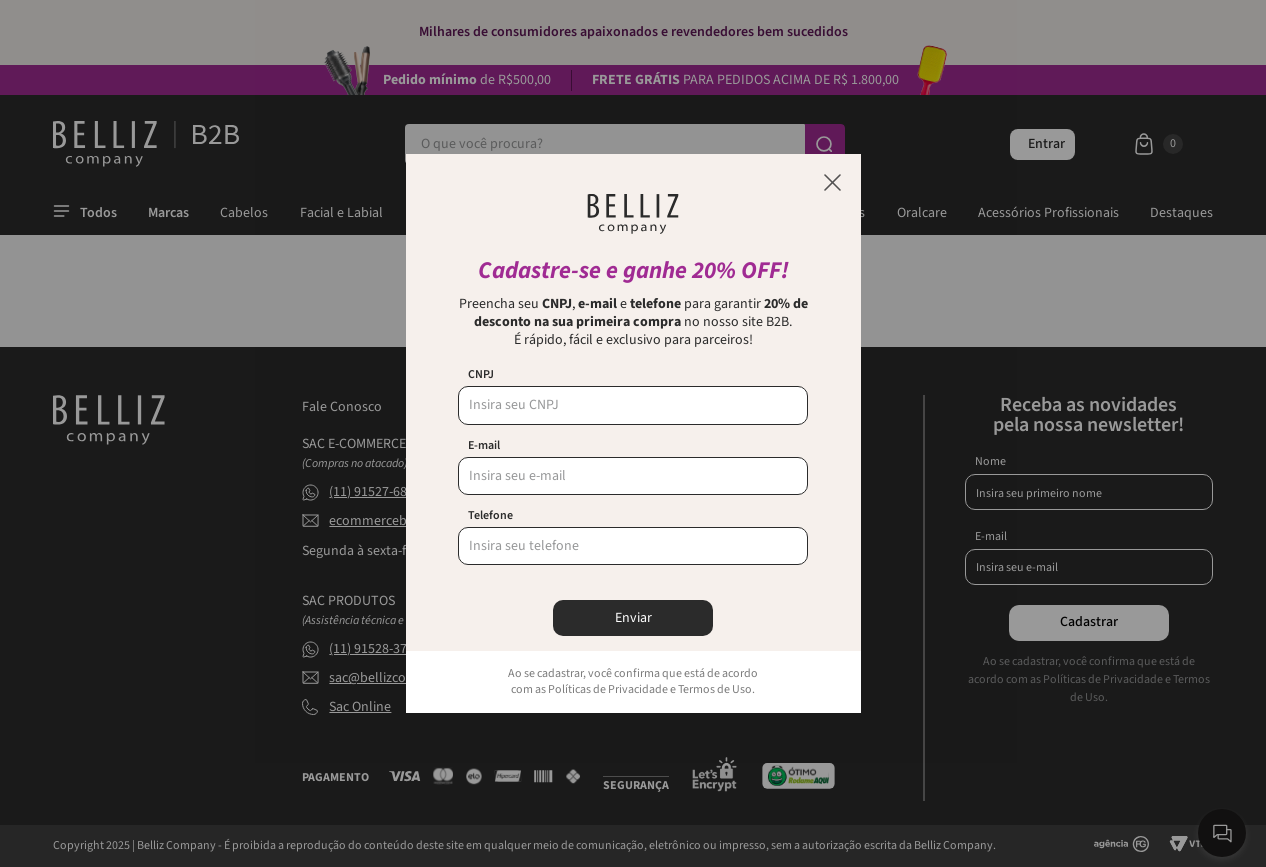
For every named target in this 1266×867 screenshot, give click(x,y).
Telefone (490, 516)
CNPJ (481, 375)
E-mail (484, 446)
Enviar (633, 618)
